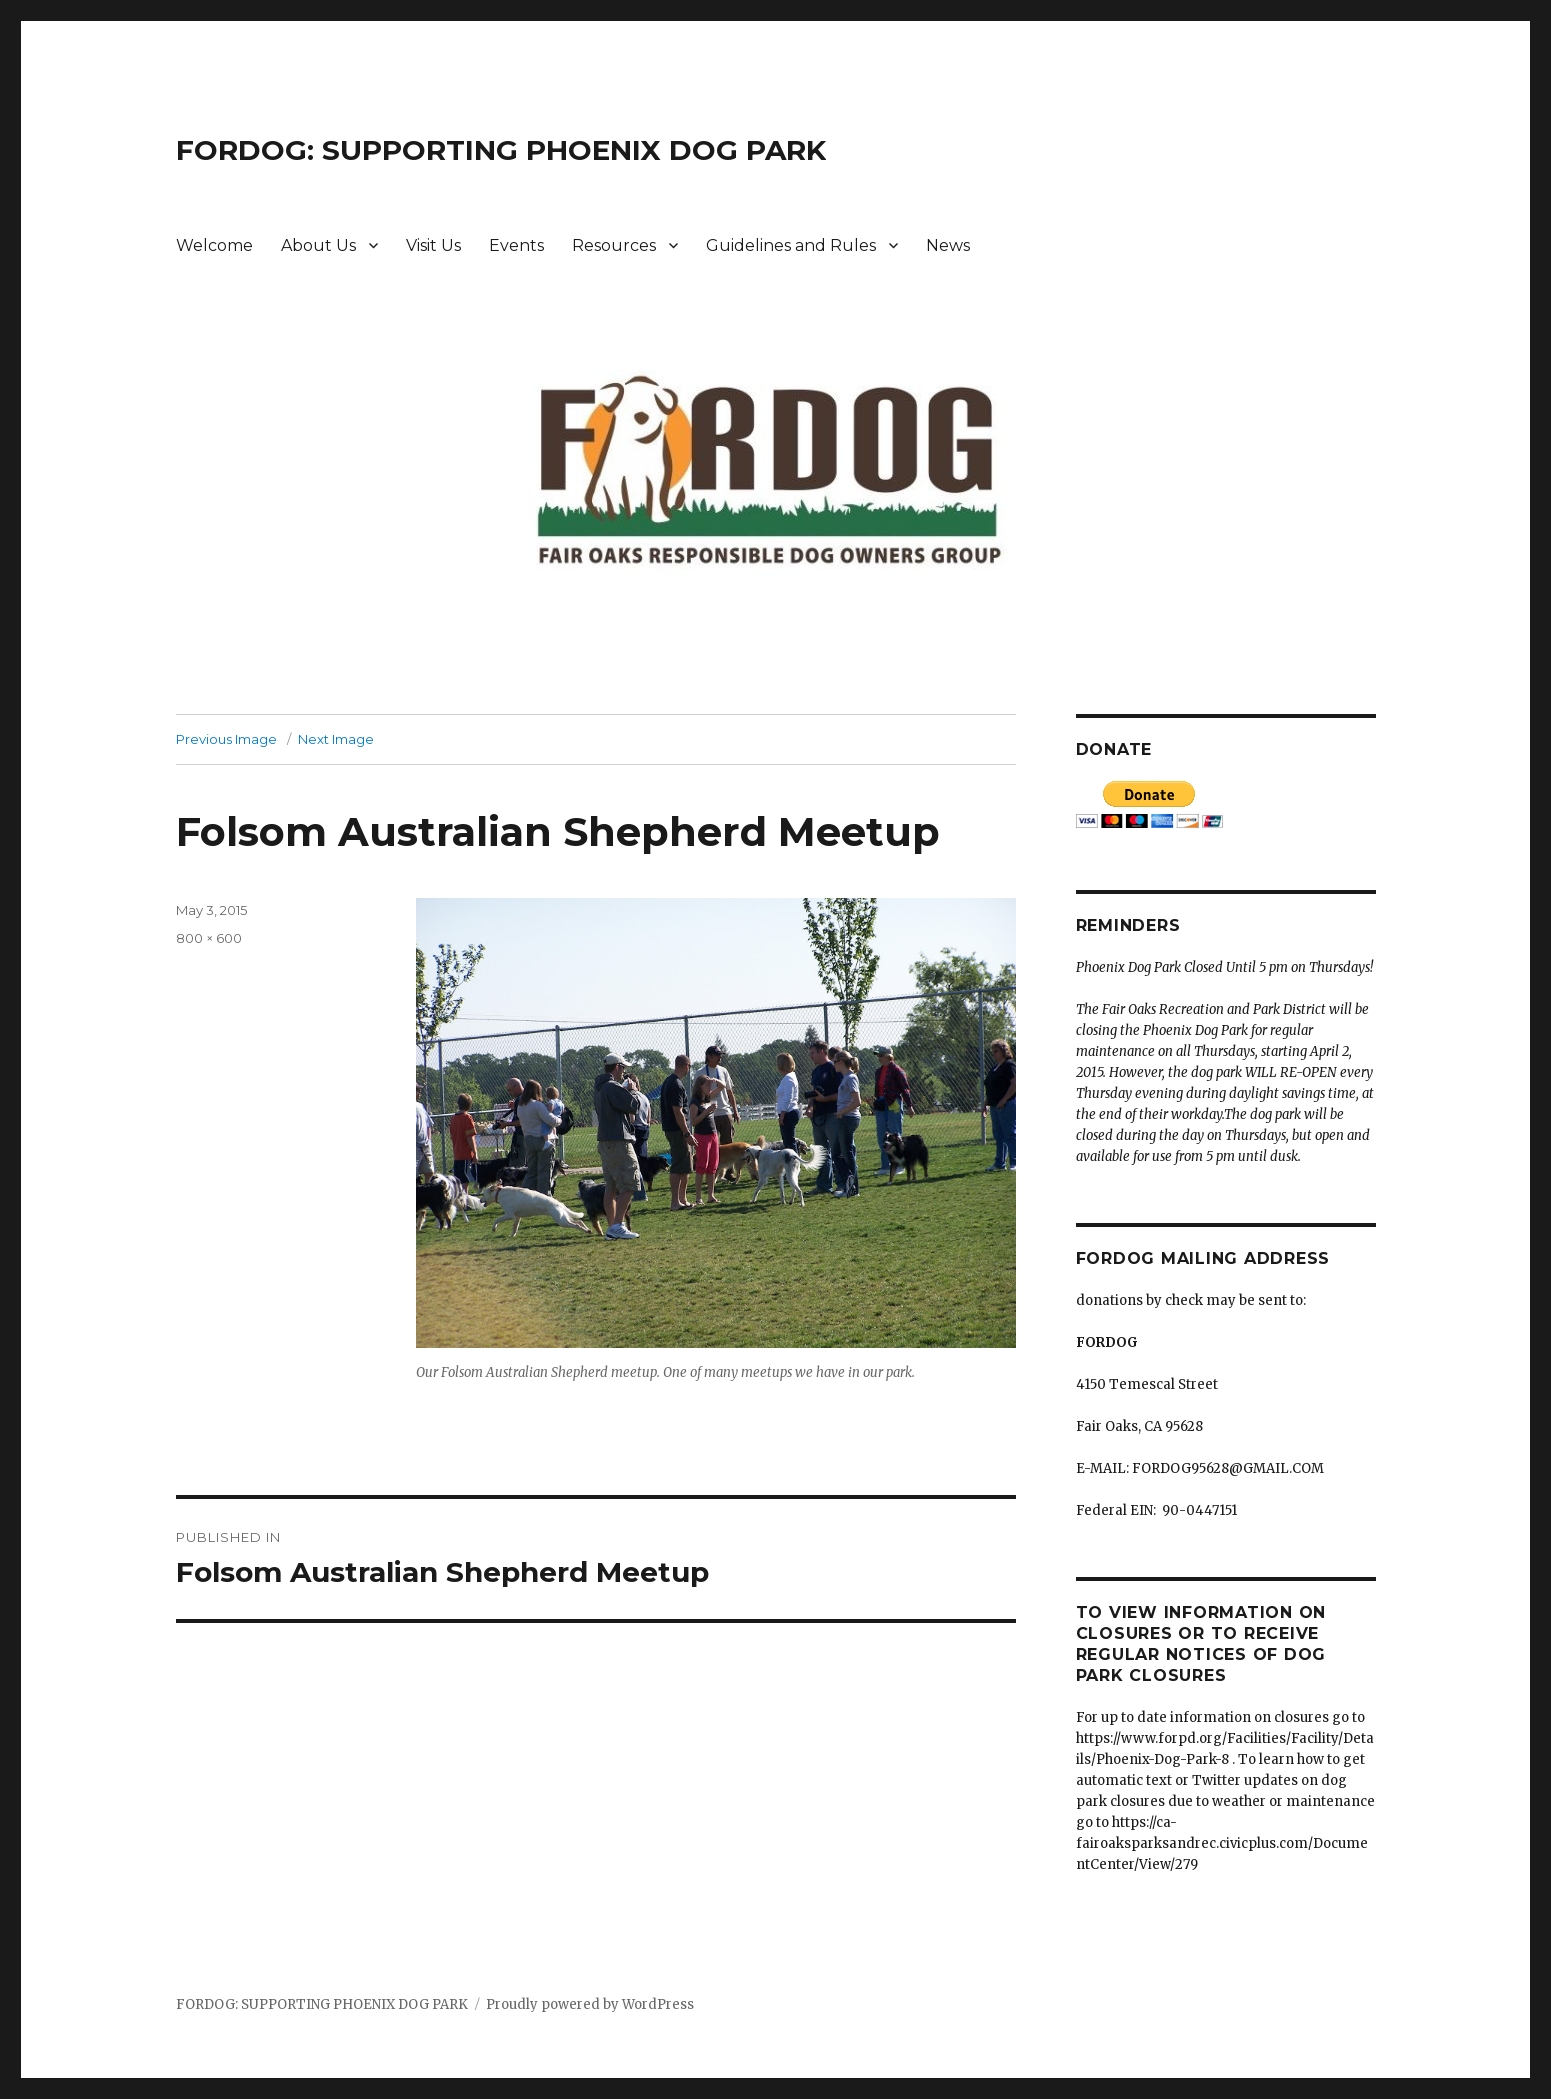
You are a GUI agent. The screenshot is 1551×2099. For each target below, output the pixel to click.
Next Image (336, 739)
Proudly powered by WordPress (590, 2004)
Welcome (214, 245)
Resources (614, 245)
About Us (318, 245)
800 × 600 (209, 938)
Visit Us (433, 245)
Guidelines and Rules (791, 245)
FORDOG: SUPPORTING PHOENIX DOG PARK (501, 150)
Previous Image (226, 739)
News (948, 245)
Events (516, 245)
